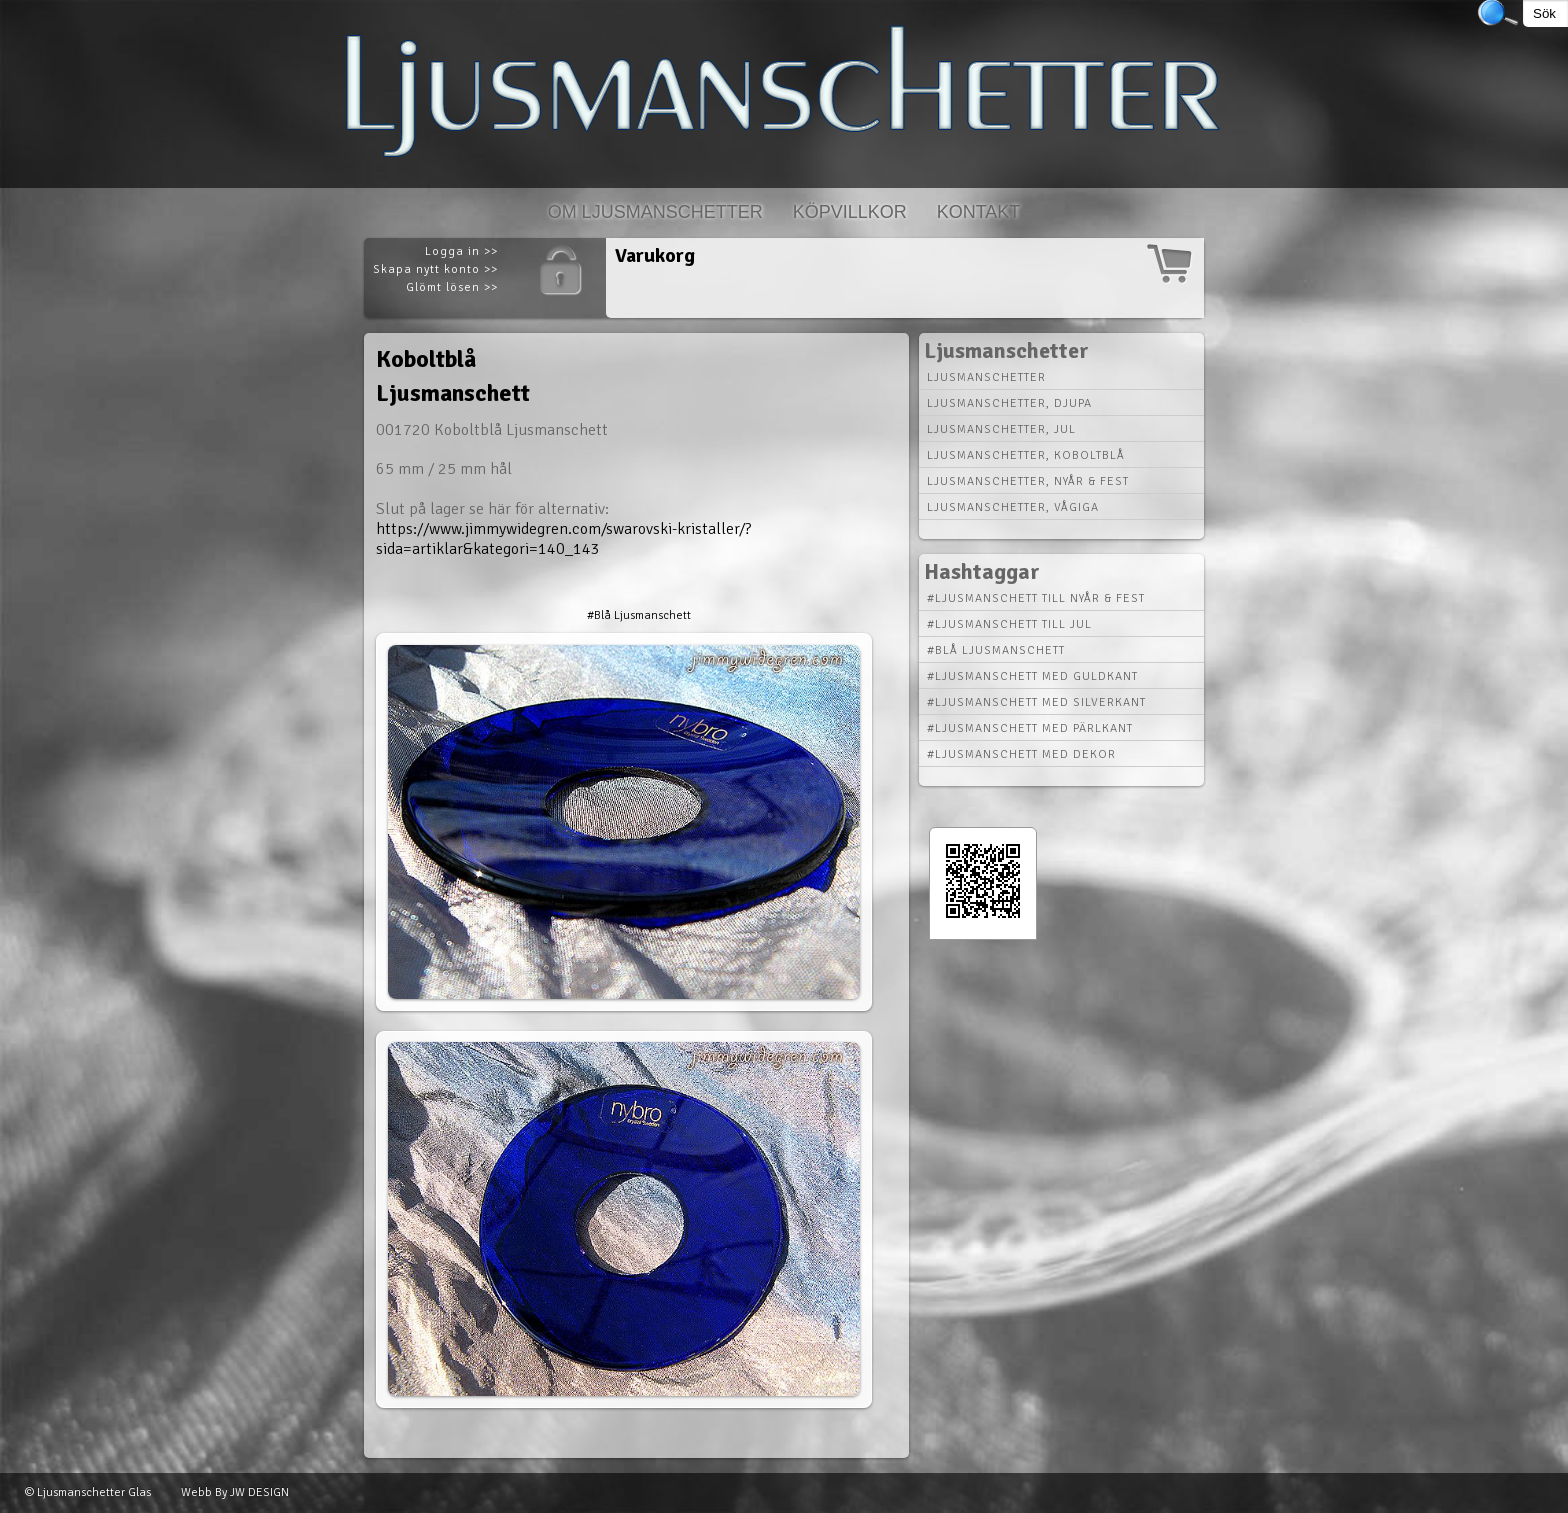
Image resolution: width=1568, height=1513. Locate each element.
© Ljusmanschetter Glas (88, 1492)
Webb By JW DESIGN (235, 1492)
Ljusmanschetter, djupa (1009, 403)
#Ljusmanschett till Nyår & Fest (1036, 598)
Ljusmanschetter (986, 377)
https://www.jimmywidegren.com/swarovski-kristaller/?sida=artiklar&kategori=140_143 (563, 539)
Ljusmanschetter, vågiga (1013, 507)
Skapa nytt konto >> (435, 269)
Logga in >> (461, 251)
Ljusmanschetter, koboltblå (1026, 455)
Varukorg (655, 255)
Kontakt (979, 212)
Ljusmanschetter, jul (1001, 429)
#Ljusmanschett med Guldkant (1032, 676)
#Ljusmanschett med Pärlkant (1030, 728)
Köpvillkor (850, 212)
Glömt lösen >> (452, 287)
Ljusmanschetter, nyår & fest (1028, 481)
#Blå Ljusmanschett (639, 615)
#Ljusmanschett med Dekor (1021, 754)
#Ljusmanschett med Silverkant (1036, 702)
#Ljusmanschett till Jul (1009, 624)
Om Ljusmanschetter (655, 212)
